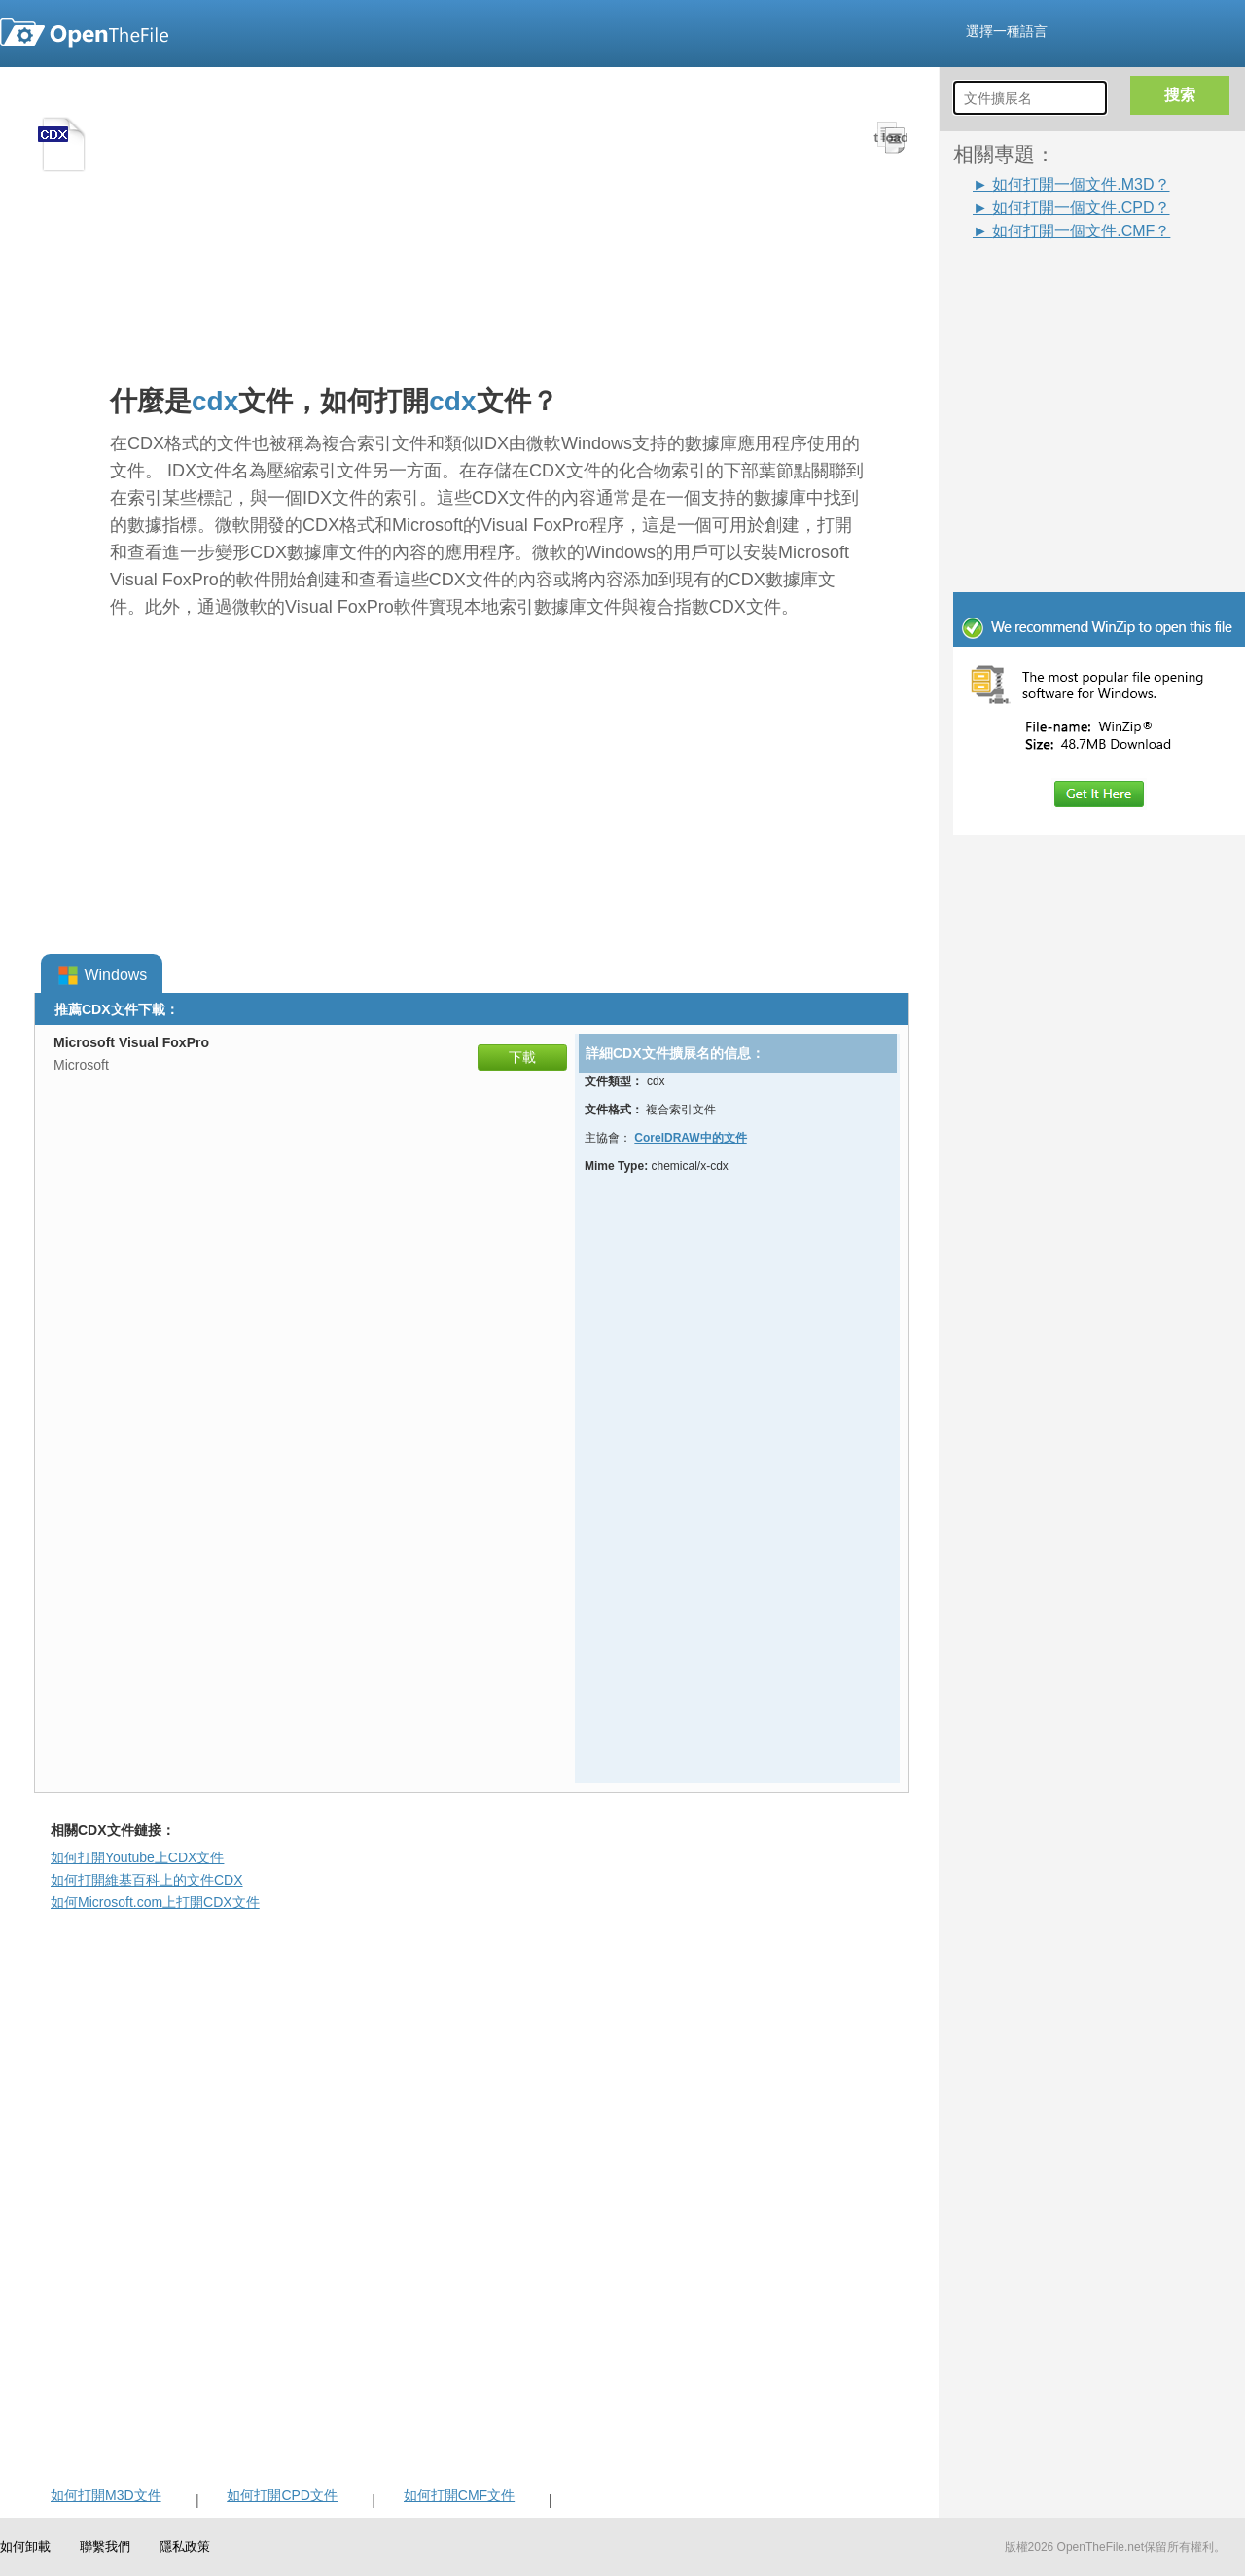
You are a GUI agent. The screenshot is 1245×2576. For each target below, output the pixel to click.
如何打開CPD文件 (282, 2495)
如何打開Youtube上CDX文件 (137, 1857)
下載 (522, 1057)
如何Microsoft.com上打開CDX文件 (155, 1902)
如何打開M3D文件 (106, 2495)
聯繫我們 (105, 2546)
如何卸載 (25, 2546)
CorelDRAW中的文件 (690, 1138)
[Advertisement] (1070, 286)
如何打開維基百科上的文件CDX (147, 1880)
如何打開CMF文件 (459, 2495)
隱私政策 (185, 2546)
